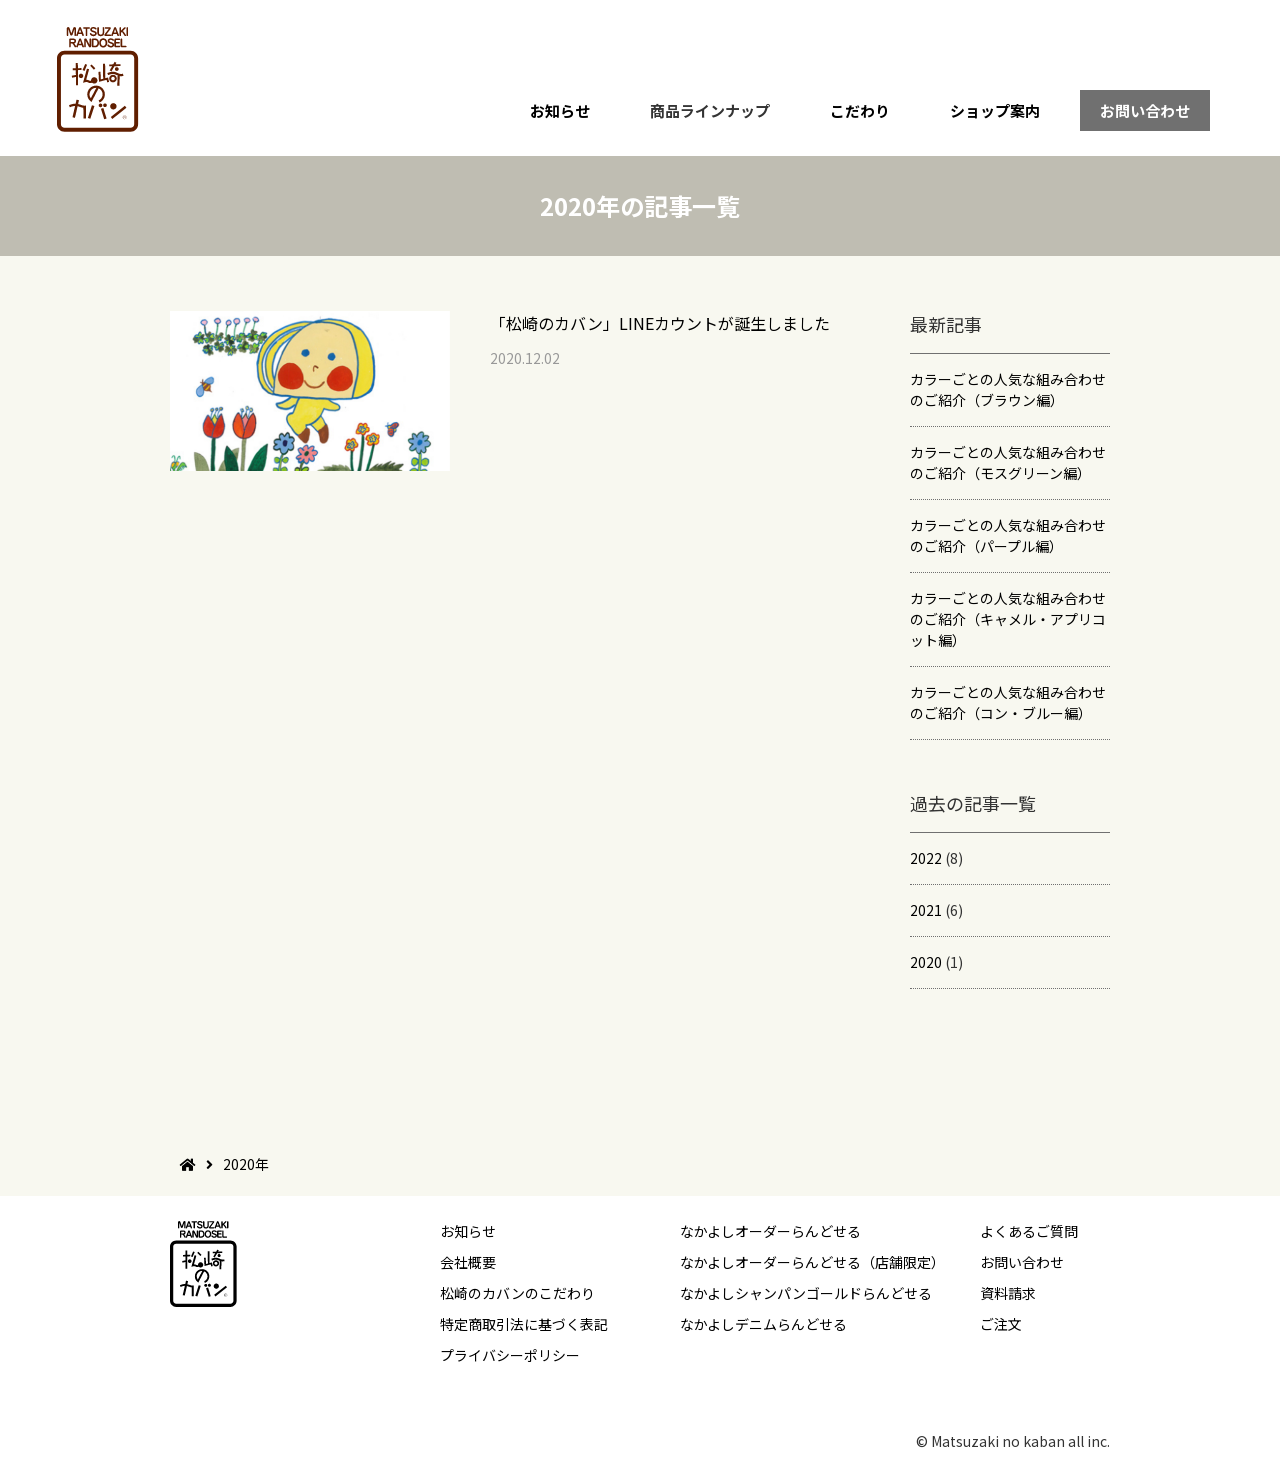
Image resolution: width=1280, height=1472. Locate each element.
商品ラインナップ (710, 110)
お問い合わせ (1145, 110)
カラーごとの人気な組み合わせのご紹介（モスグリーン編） (1008, 462)
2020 (926, 962)
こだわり (860, 110)
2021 (926, 910)
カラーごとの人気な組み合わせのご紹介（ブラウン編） (1008, 389)
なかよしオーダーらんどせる (770, 1231)
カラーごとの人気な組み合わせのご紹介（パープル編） (1008, 535)
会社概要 (468, 1262)
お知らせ (560, 110)
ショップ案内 (995, 110)
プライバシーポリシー (510, 1355)
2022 (926, 858)
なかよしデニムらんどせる (763, 1324)
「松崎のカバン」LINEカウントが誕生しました (660, 323)
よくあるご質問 (1029, 1231)
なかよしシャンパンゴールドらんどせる (806, 1293)
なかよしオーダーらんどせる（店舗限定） (812, 1262)
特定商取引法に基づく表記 (524, 1324)
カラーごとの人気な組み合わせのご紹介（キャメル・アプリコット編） (1008, 619)
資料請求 (1008, 1293)
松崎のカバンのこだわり (517, 1293)
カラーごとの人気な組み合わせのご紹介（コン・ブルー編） (1008, 702)
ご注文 (1001, 1324)
